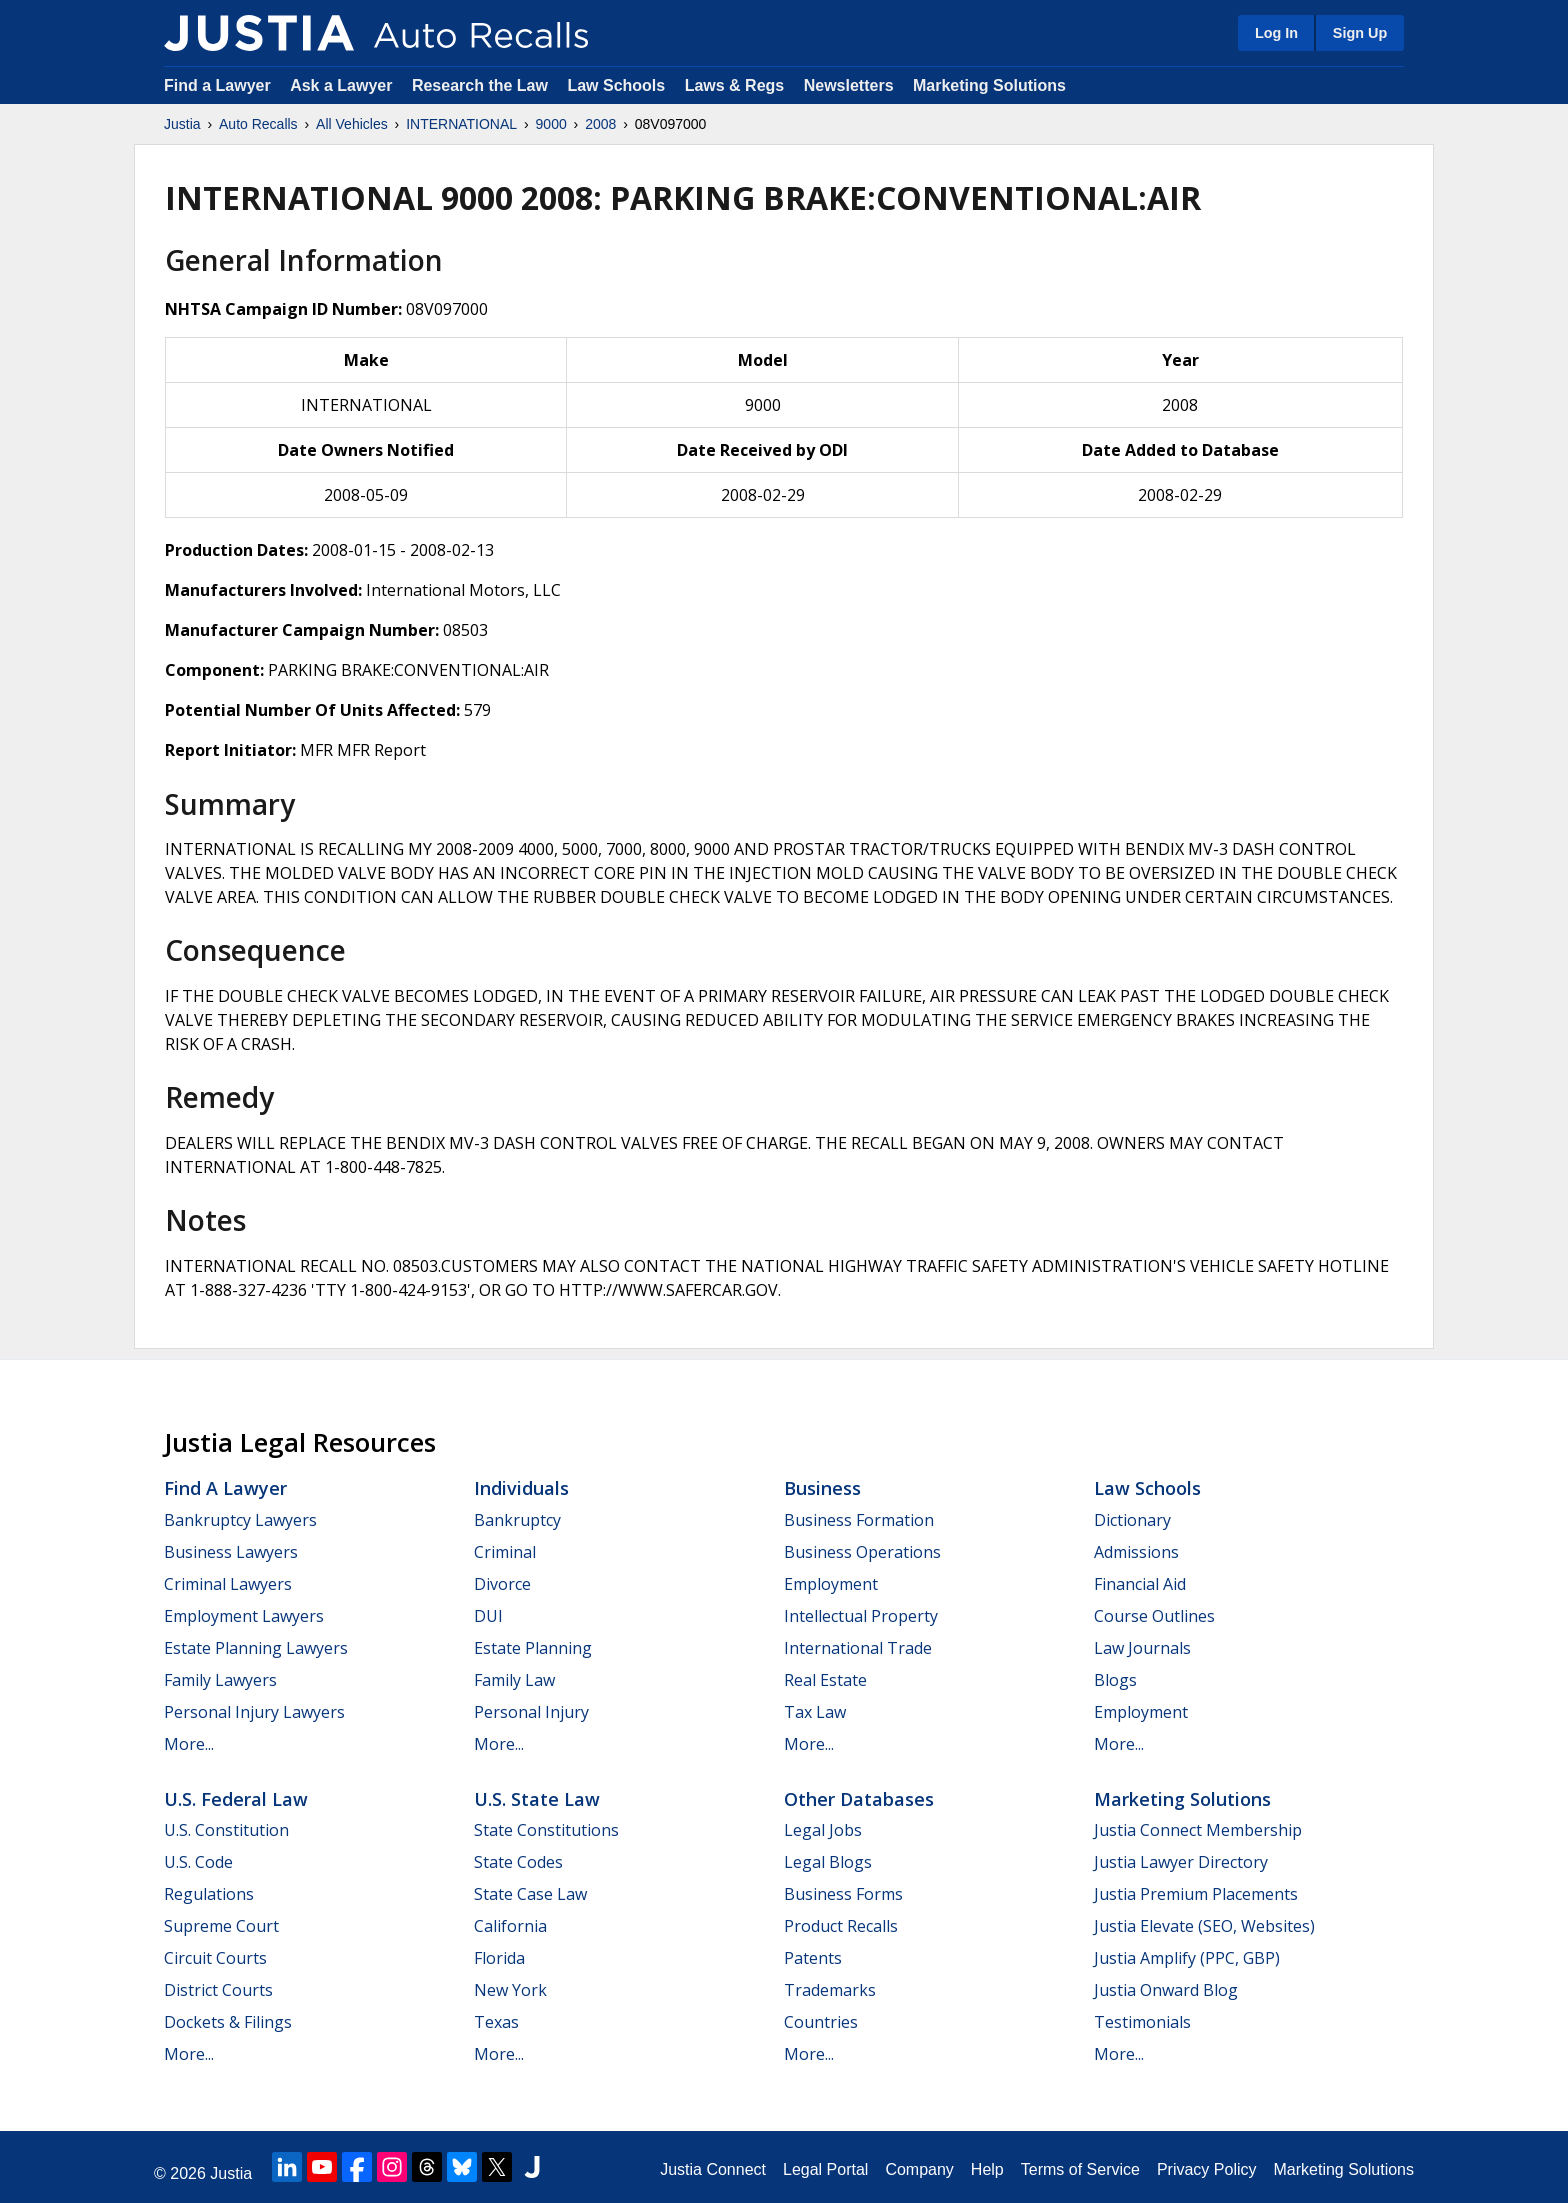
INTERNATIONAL (461, 124)
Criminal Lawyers (228, 1584)
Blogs (1115, 1680)
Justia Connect (713, 2169)
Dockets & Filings (228, 2022)
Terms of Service (1080, 2169)
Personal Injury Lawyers (254, 1712)
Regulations (209, 1894)
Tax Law (815, 1712)
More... (189, 1744)
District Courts (218, 1990)
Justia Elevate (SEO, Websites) (1204, 1926)
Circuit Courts (215, 1958)
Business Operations (862, 1552)
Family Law (514, 1680)
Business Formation (859, 1520)
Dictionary (1132, 1520)
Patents (813, 1958)
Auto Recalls (258, 124)
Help (987, 2169)
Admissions (1136, 1552)
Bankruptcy (517, 1520)
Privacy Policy (1207, 2169)
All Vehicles (352, 124)
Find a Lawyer (217, 85)
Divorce (502, 1584)
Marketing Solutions (989, 85)
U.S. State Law (537, 1799)
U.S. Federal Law (236, 1799)
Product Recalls (841, 1926)
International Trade (858, 1648)
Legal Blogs (828, 1862)
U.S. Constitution (226, 1830)
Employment (831, 1584)
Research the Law (480, 85)
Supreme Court (221, 1926)
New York (510, 1990)
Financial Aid (1140, 1584)
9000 (551, 124)
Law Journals (1142, 1648)
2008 (600, 124)
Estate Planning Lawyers (256, 1648)
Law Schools (616, 85)
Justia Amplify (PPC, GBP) (1187, 1958)
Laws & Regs (735, 85)
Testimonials (1142, 2022)
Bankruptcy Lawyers (240, 1520)
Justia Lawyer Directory (1181, 1862)
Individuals (521, 1488)
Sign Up (1360, 33)
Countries (821, 2022)
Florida (499, 1958)
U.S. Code (198, 1862)
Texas (496, 2022)
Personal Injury (531, 1712)
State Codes (518, 1862)
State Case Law (530, 1894)
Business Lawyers (231, 1552)
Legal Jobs (823, 1830)
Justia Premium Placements (1196, 1894)
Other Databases (859, 1799)
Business (822, 1488)
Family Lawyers (220, 1680)
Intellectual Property (861, 1616)
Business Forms (843, 1894)
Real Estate (825, 1680)
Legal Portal (825, 2169)
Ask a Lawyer (343, 85)
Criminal (505, 1552)
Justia (182, 124)
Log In (1276, 33)
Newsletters (849, 85)
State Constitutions (546, 1830)
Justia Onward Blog (1166, 1990)
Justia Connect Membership (1198, 1830)
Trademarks (830, 1990)
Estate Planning (533, 1648)
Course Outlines (1154, 1616)
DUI (488, 1616)
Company (919, 2169)
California (510, 1926)
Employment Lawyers (244, 1616)
